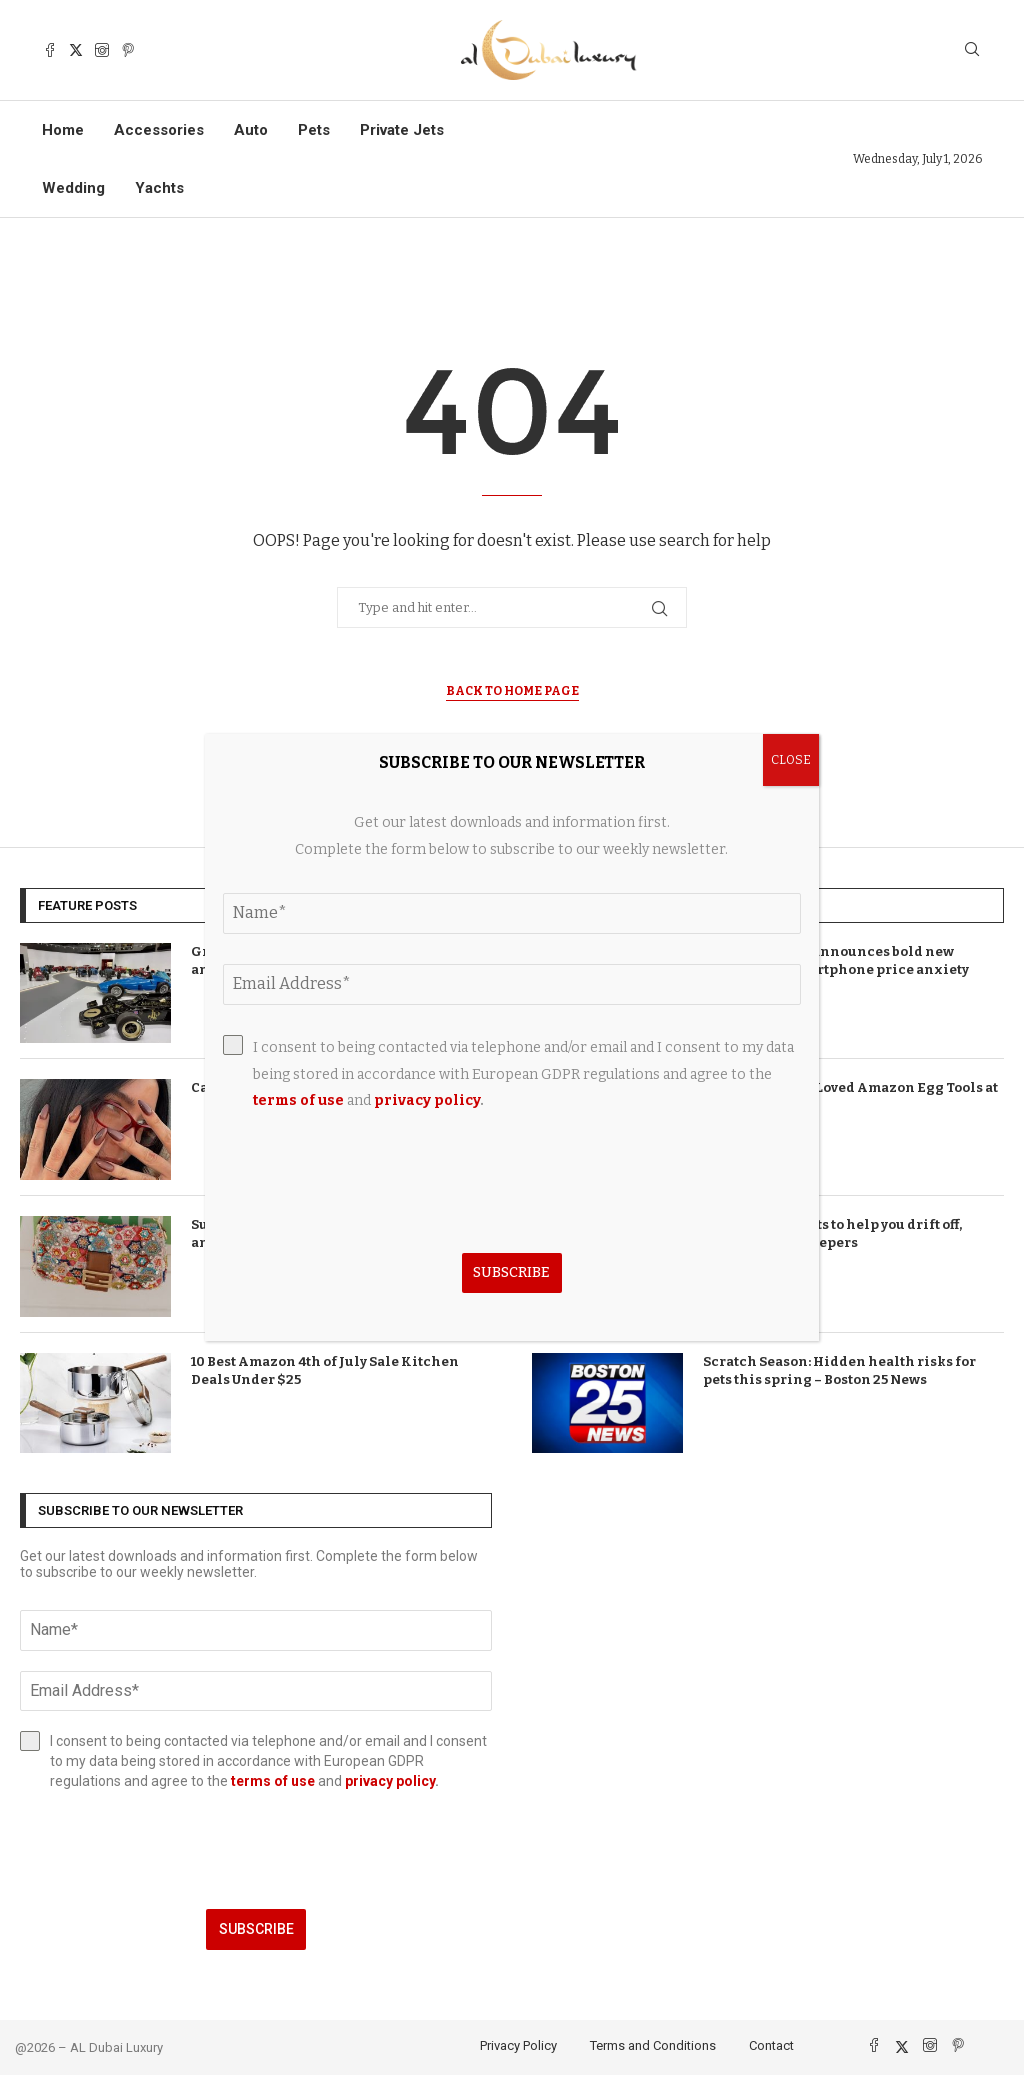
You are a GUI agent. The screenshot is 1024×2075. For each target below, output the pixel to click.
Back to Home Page (512, 691)
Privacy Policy (518, 2045)
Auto (251, 130)
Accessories (159, 130)
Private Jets (402, 130)
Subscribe (256, 1929)
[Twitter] (76, 50)
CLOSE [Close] (791, 760)
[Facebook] (50, 50)
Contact (771, 2045)
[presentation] (256, 1850)
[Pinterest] (128, 50)
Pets (314, 130)
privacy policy (390, 1781)
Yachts (159, 188)
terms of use (273, 1781)
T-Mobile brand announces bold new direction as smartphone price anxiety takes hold (836, 969)
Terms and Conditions (653, 2045)
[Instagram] (102, 50)
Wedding (73, 188)
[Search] (972, 50)
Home (63, 130)
